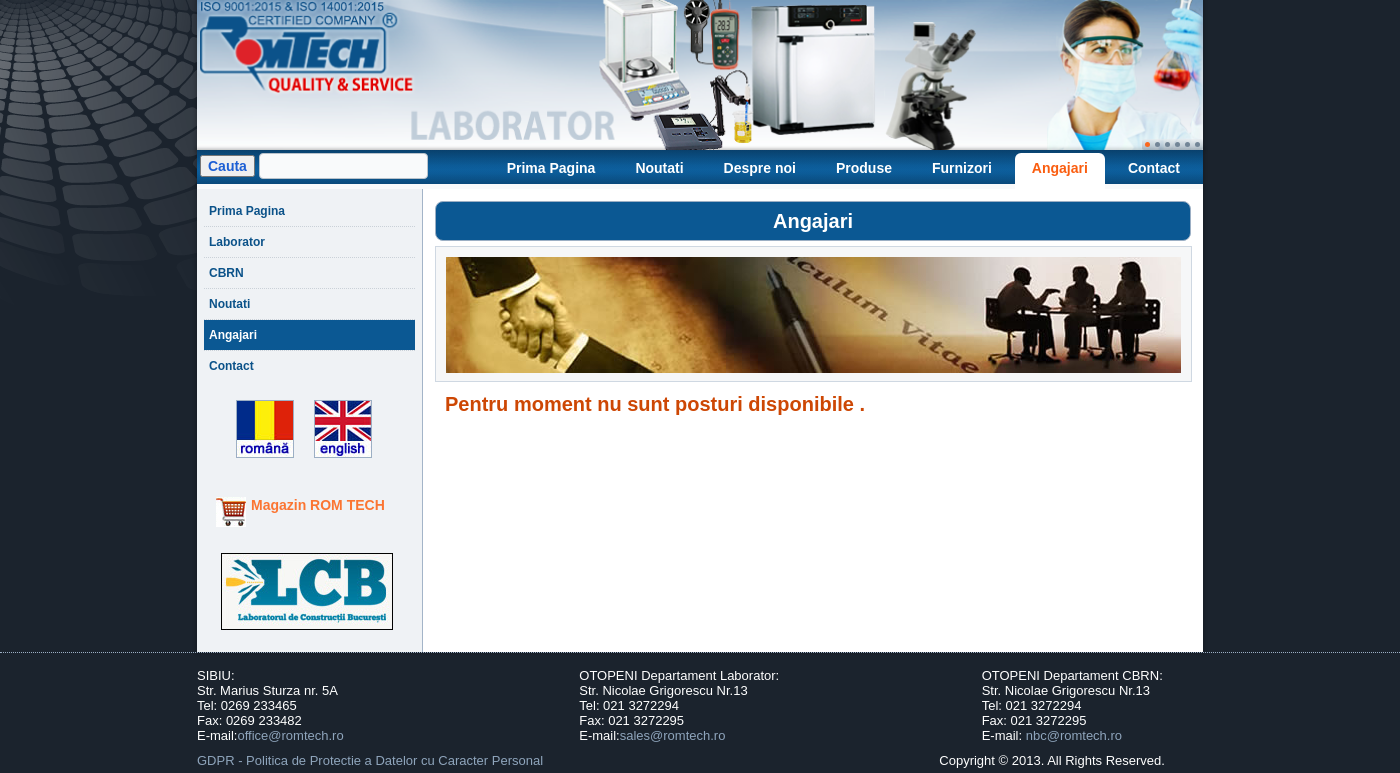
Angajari (1060, 168)
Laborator (237, 242)
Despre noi (760, 168)
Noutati (659, 168)
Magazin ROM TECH (318, 505)
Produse (864, 168)
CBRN (226, 273)
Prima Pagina (551, 168)
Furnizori (962, 168)
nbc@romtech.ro (1074, 735)
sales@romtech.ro (673, 735)
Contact (1154, 168)
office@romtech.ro (290, 735)
